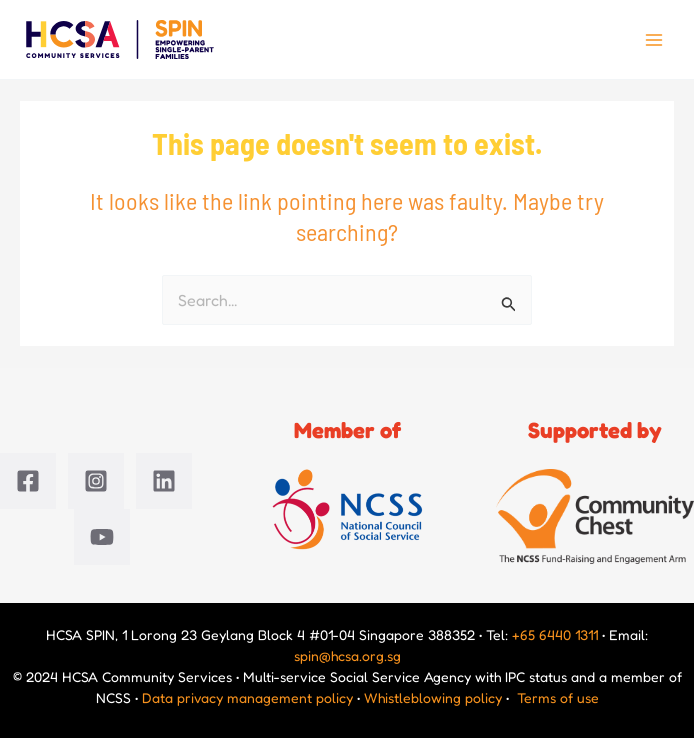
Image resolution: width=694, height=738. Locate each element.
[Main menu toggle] (653, 39)
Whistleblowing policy (433, 697)
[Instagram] (96, 481)
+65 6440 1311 (555, 634)
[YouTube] (102, 537)
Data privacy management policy (247, 697)
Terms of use (558, 697)
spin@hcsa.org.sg (347, 655)
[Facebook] (28, 481)
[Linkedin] (164, 481)
